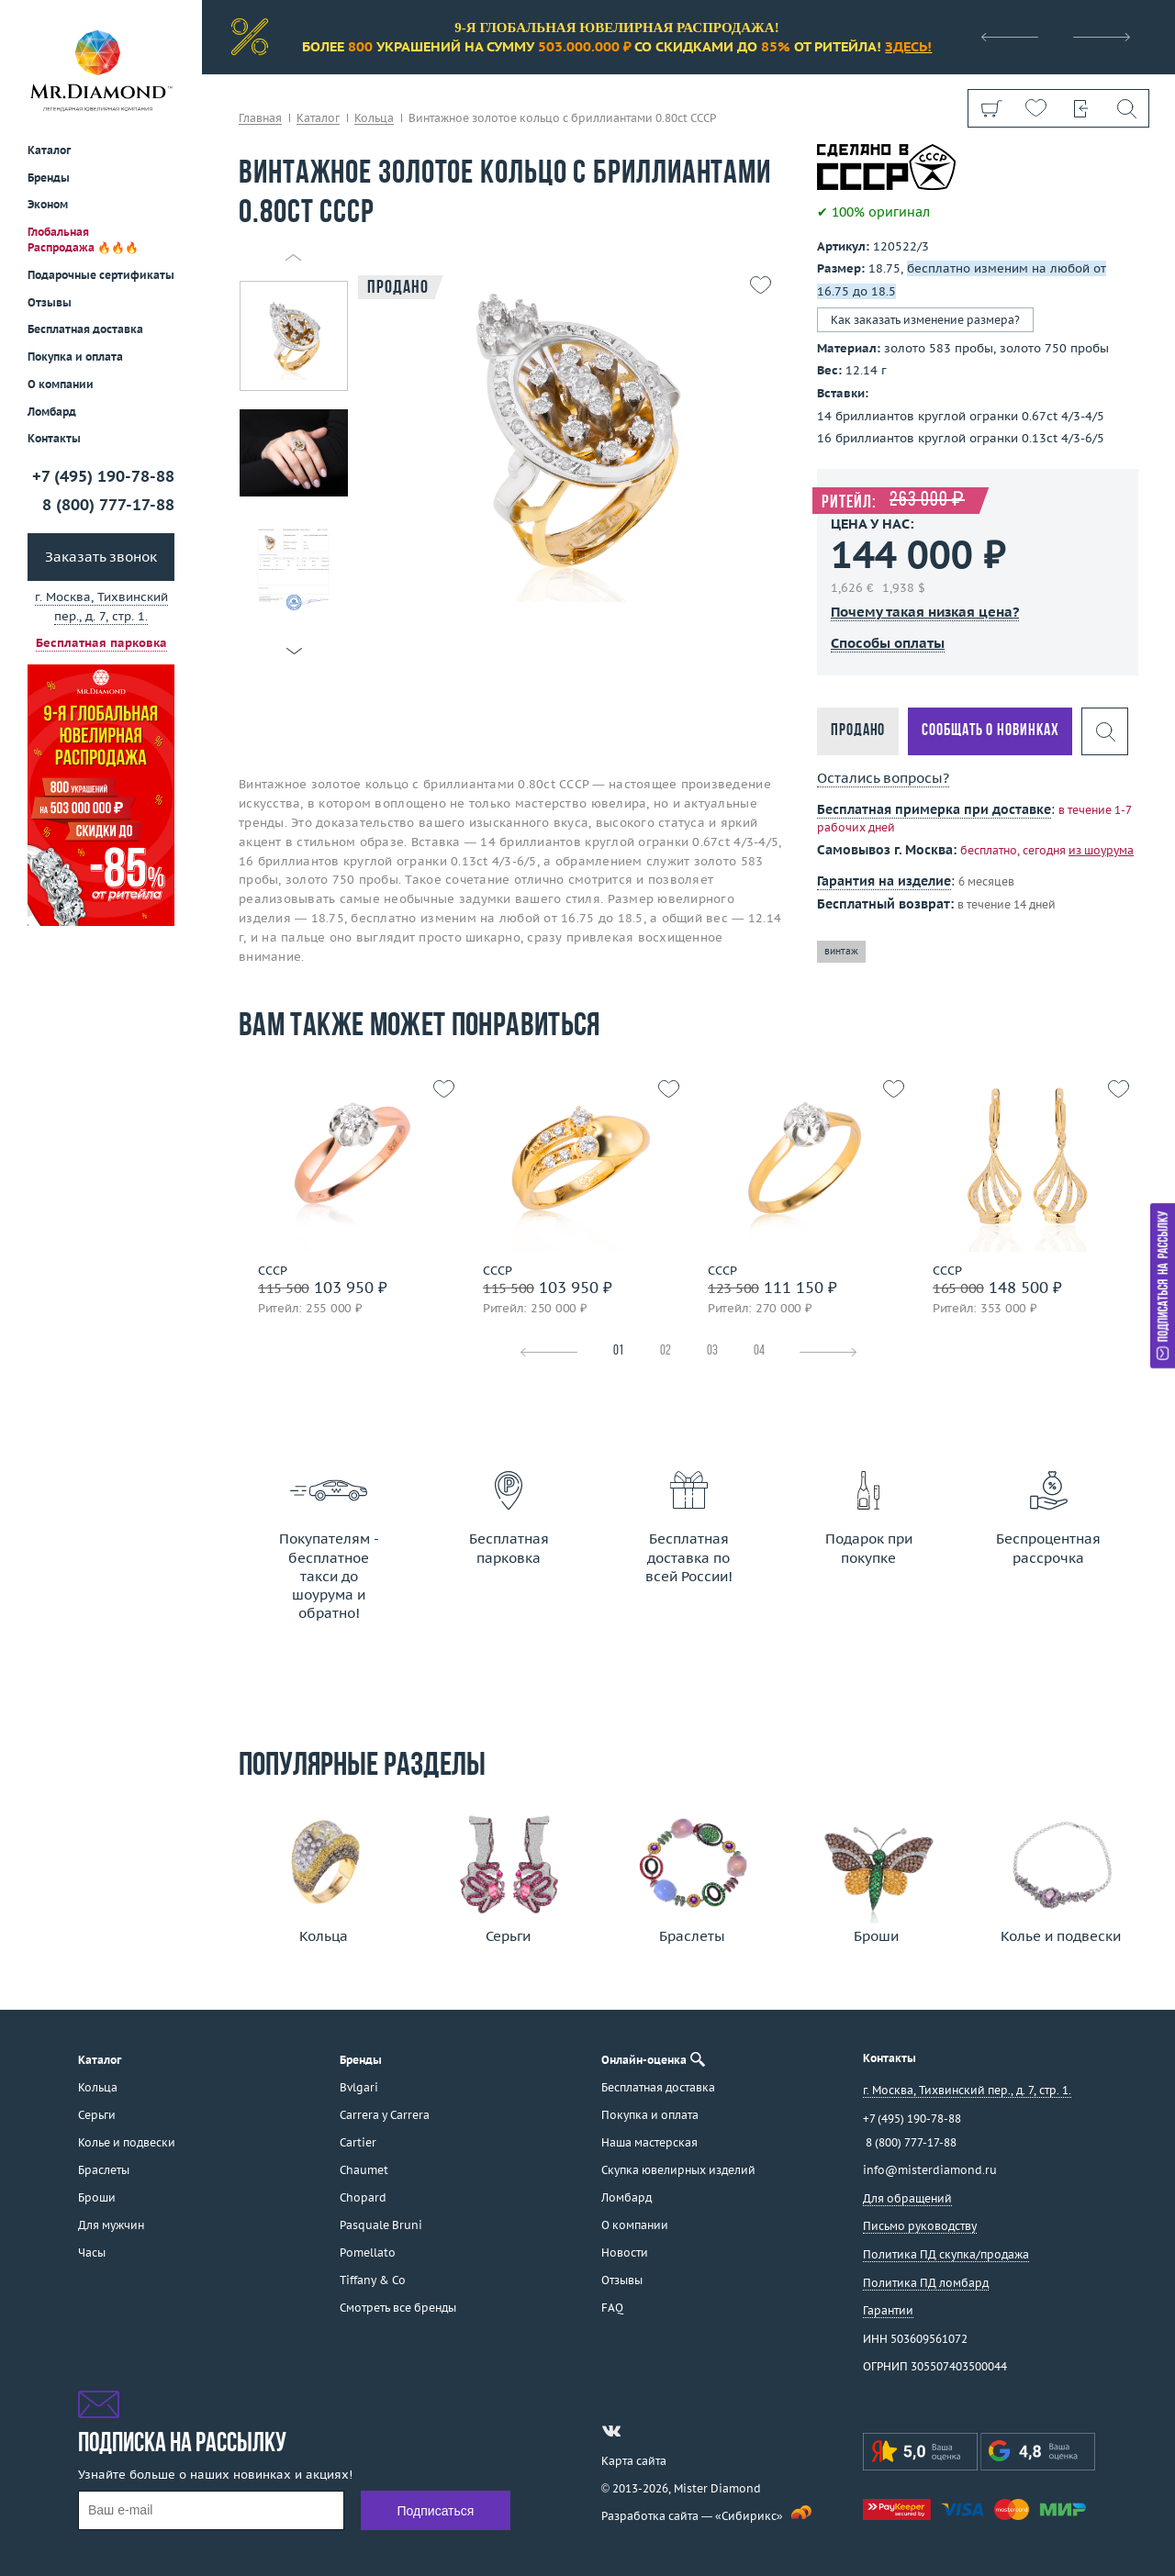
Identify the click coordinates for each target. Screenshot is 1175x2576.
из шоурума (1101, 850)
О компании (61, 384)
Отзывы (50, 302)
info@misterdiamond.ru (930, 2170)
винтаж (841, 951)
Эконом (48, 204)
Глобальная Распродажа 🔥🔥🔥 (83, 239)
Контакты (54, 438)
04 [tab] (759, 1351)
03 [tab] (712, 1351)
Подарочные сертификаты (101, 275)
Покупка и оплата (75, 356)
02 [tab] (665, 1351)
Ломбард (52, 411)
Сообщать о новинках (990, 731)
